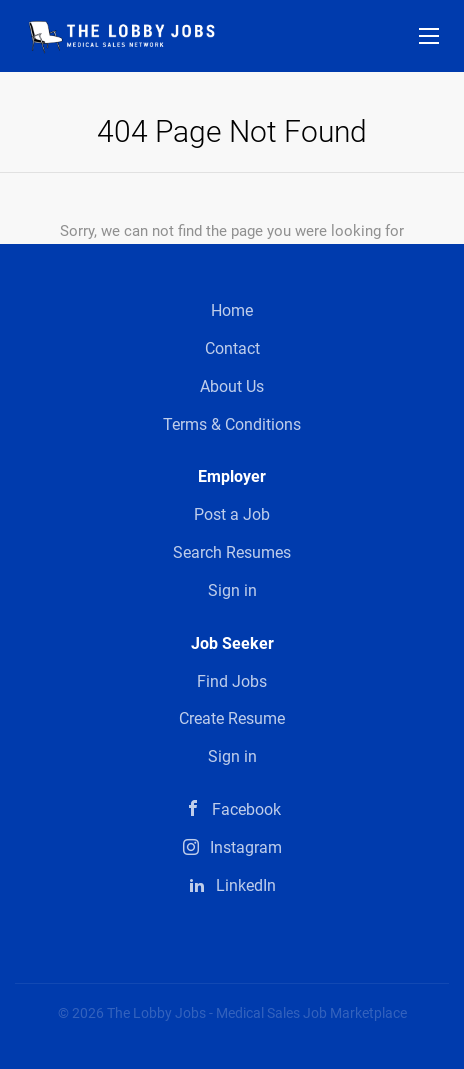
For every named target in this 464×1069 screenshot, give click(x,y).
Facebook (246, 809)
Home (232, 310)
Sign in (232, 590)
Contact (232, 348)
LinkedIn (246, 885)
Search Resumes (232, 552)
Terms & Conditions (232, 424)
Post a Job (232, 514)
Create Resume (232, 718)
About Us (232, 386)
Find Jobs (232, 681)
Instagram (246, 847)
